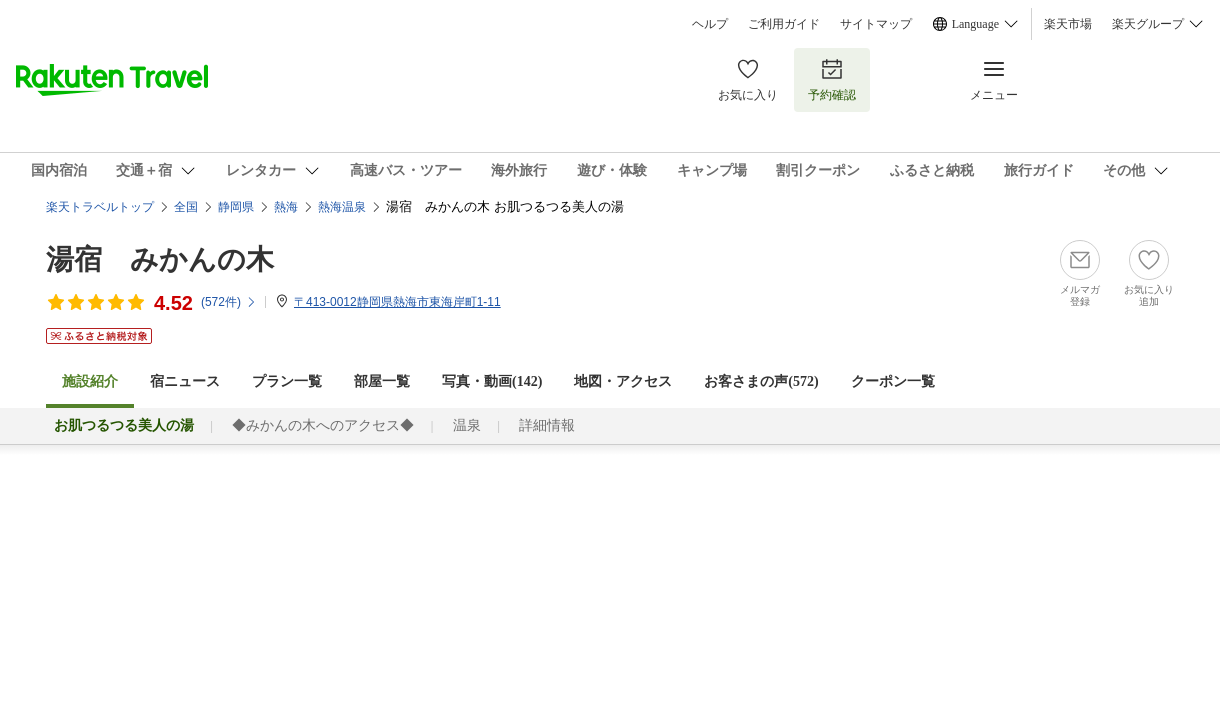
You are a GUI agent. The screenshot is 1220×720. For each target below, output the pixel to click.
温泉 (467, 425)
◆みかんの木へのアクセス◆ (323, 425)
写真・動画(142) (492, 381)
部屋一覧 (382, 381)
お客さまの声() (761, 381)
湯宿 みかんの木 (160, 259)
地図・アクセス (623, 381)
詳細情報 (547, 425)
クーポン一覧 (893, 381)
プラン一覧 (287, 381)
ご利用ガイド (784, 24)
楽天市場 (1068, 24)
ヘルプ (710, 24)
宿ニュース (185, 381)
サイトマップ (876, 24)
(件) (229, 302)
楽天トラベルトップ (100, 207)
